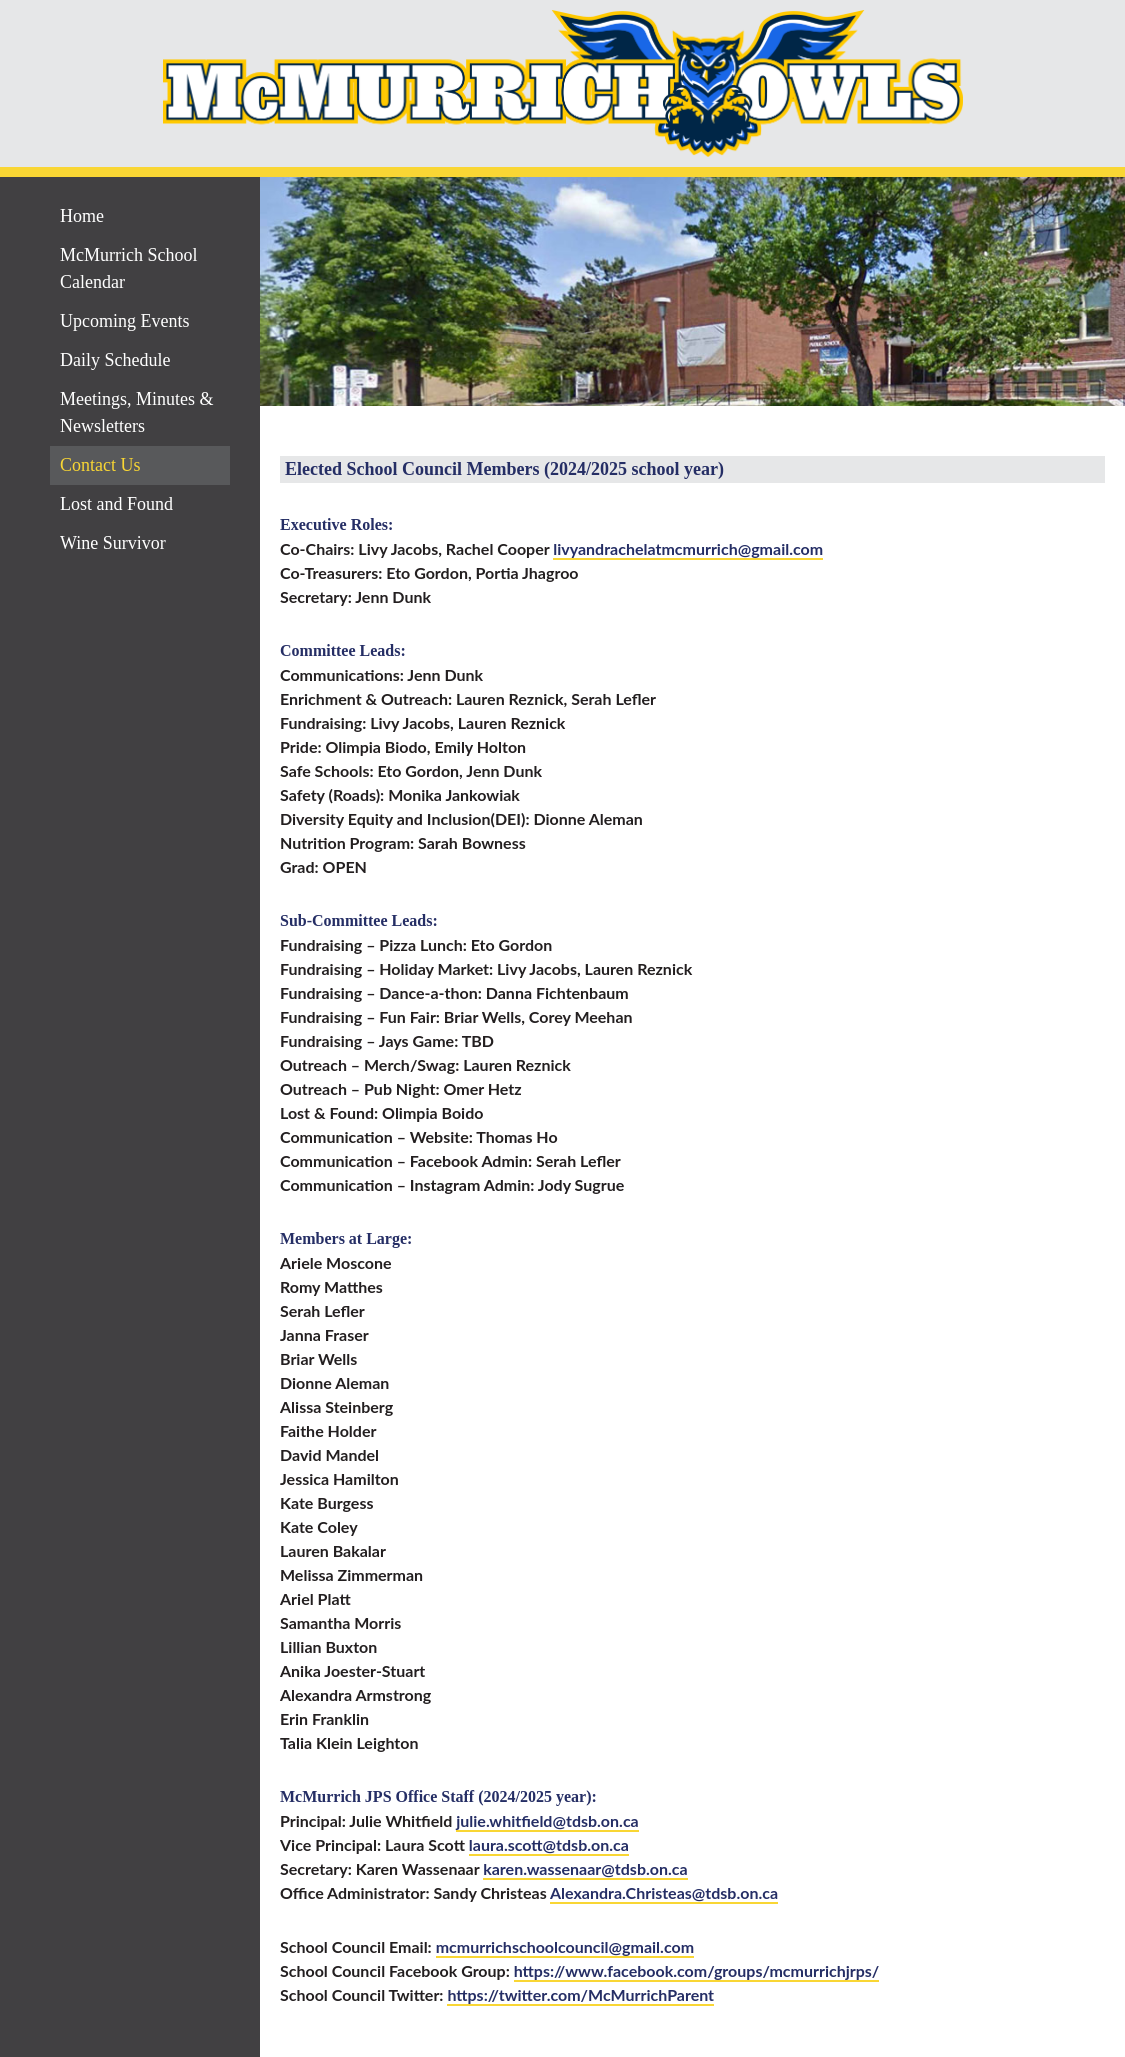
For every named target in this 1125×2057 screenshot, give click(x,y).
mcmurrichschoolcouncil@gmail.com (565, 1946)
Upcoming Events (124, 321)
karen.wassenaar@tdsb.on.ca (585, 1868)
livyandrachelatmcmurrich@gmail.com (688, 548)
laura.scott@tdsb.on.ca (549, 1844)
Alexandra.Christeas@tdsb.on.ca (664, 1892)
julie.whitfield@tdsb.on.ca (547, 1820)
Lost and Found (116, 504)
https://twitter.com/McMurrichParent (580, 1994)
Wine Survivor (113, 543)
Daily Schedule (115, 360)
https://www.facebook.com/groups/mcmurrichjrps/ (697, 1970)
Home (82, 216)
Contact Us (100, 465)
